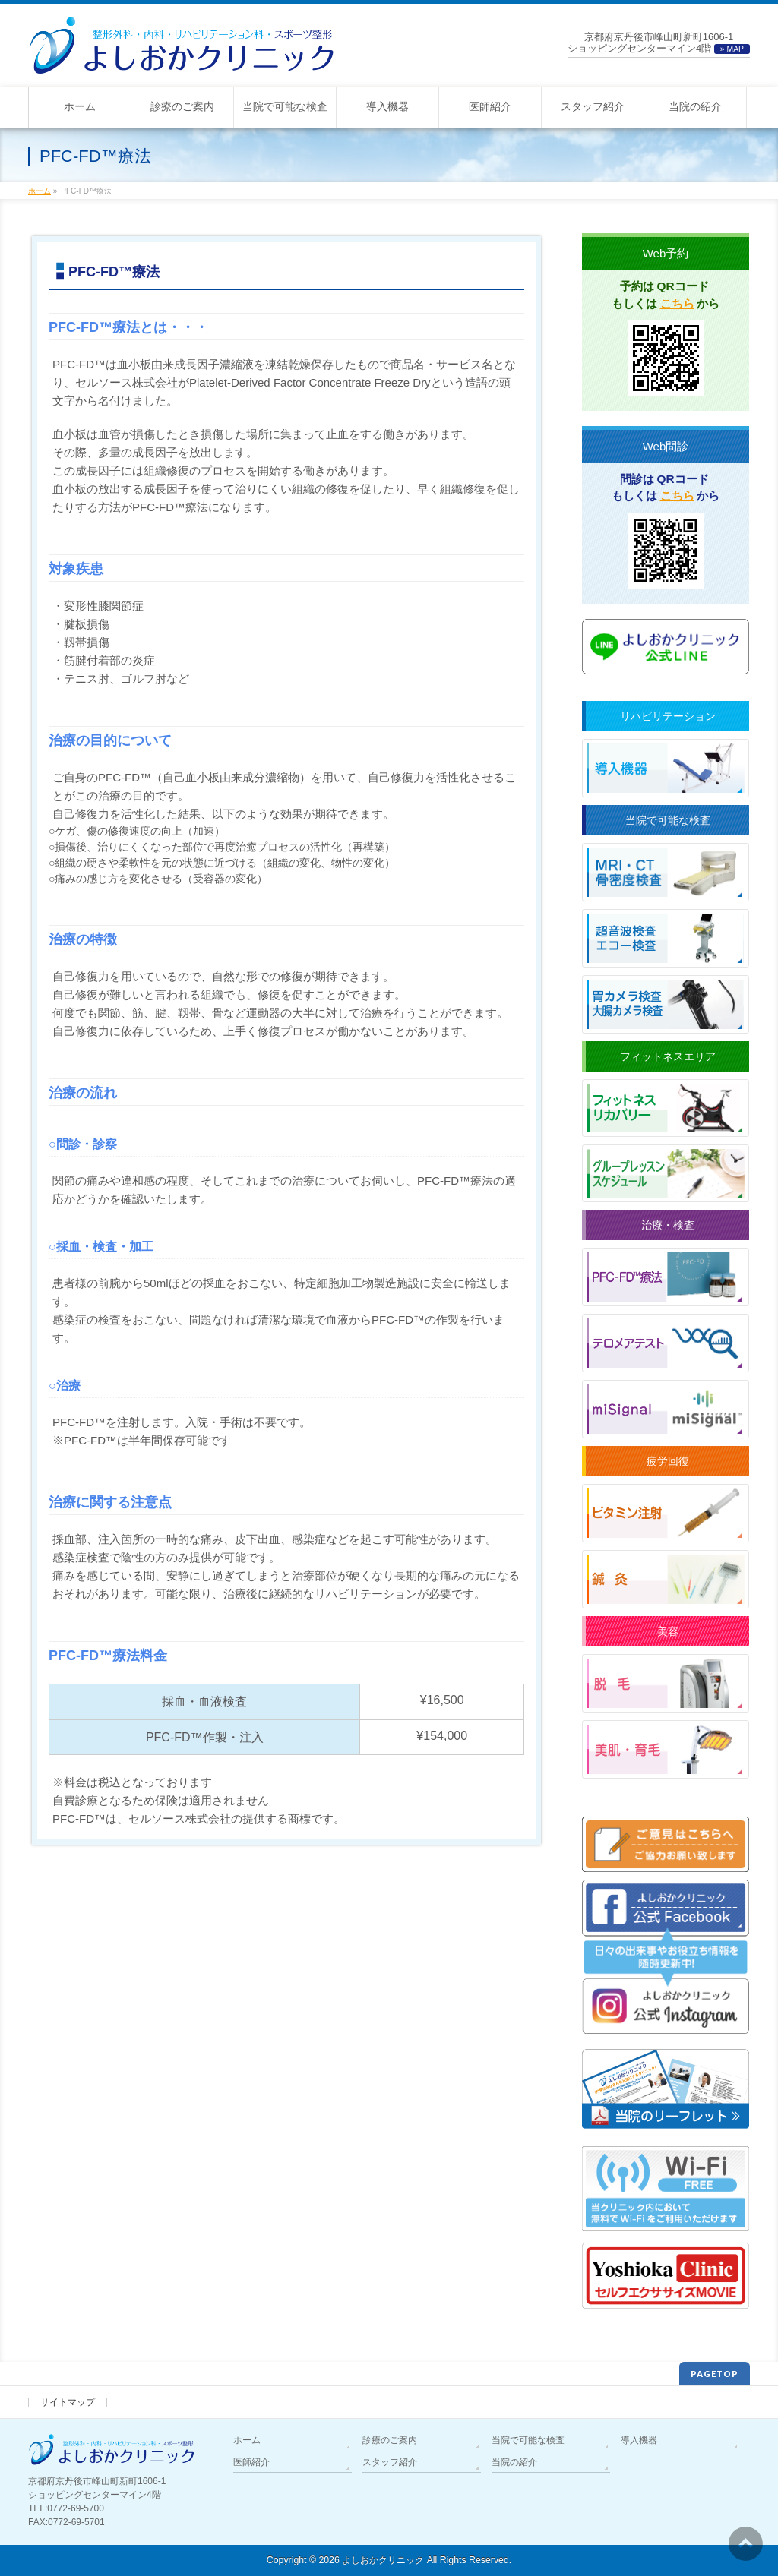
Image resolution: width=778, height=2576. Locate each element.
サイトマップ (67, 2402)
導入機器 (639, 2440)
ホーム (247, 2440)
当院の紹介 (514, 2462)
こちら (677, 303)
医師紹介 (251, 2462)
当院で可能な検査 (528, 2440)
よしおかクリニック (383, 2560)
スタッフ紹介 (389, 2462)
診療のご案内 (389, 2440)
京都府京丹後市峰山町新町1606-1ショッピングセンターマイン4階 (659, 42)
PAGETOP (714, 2374)
